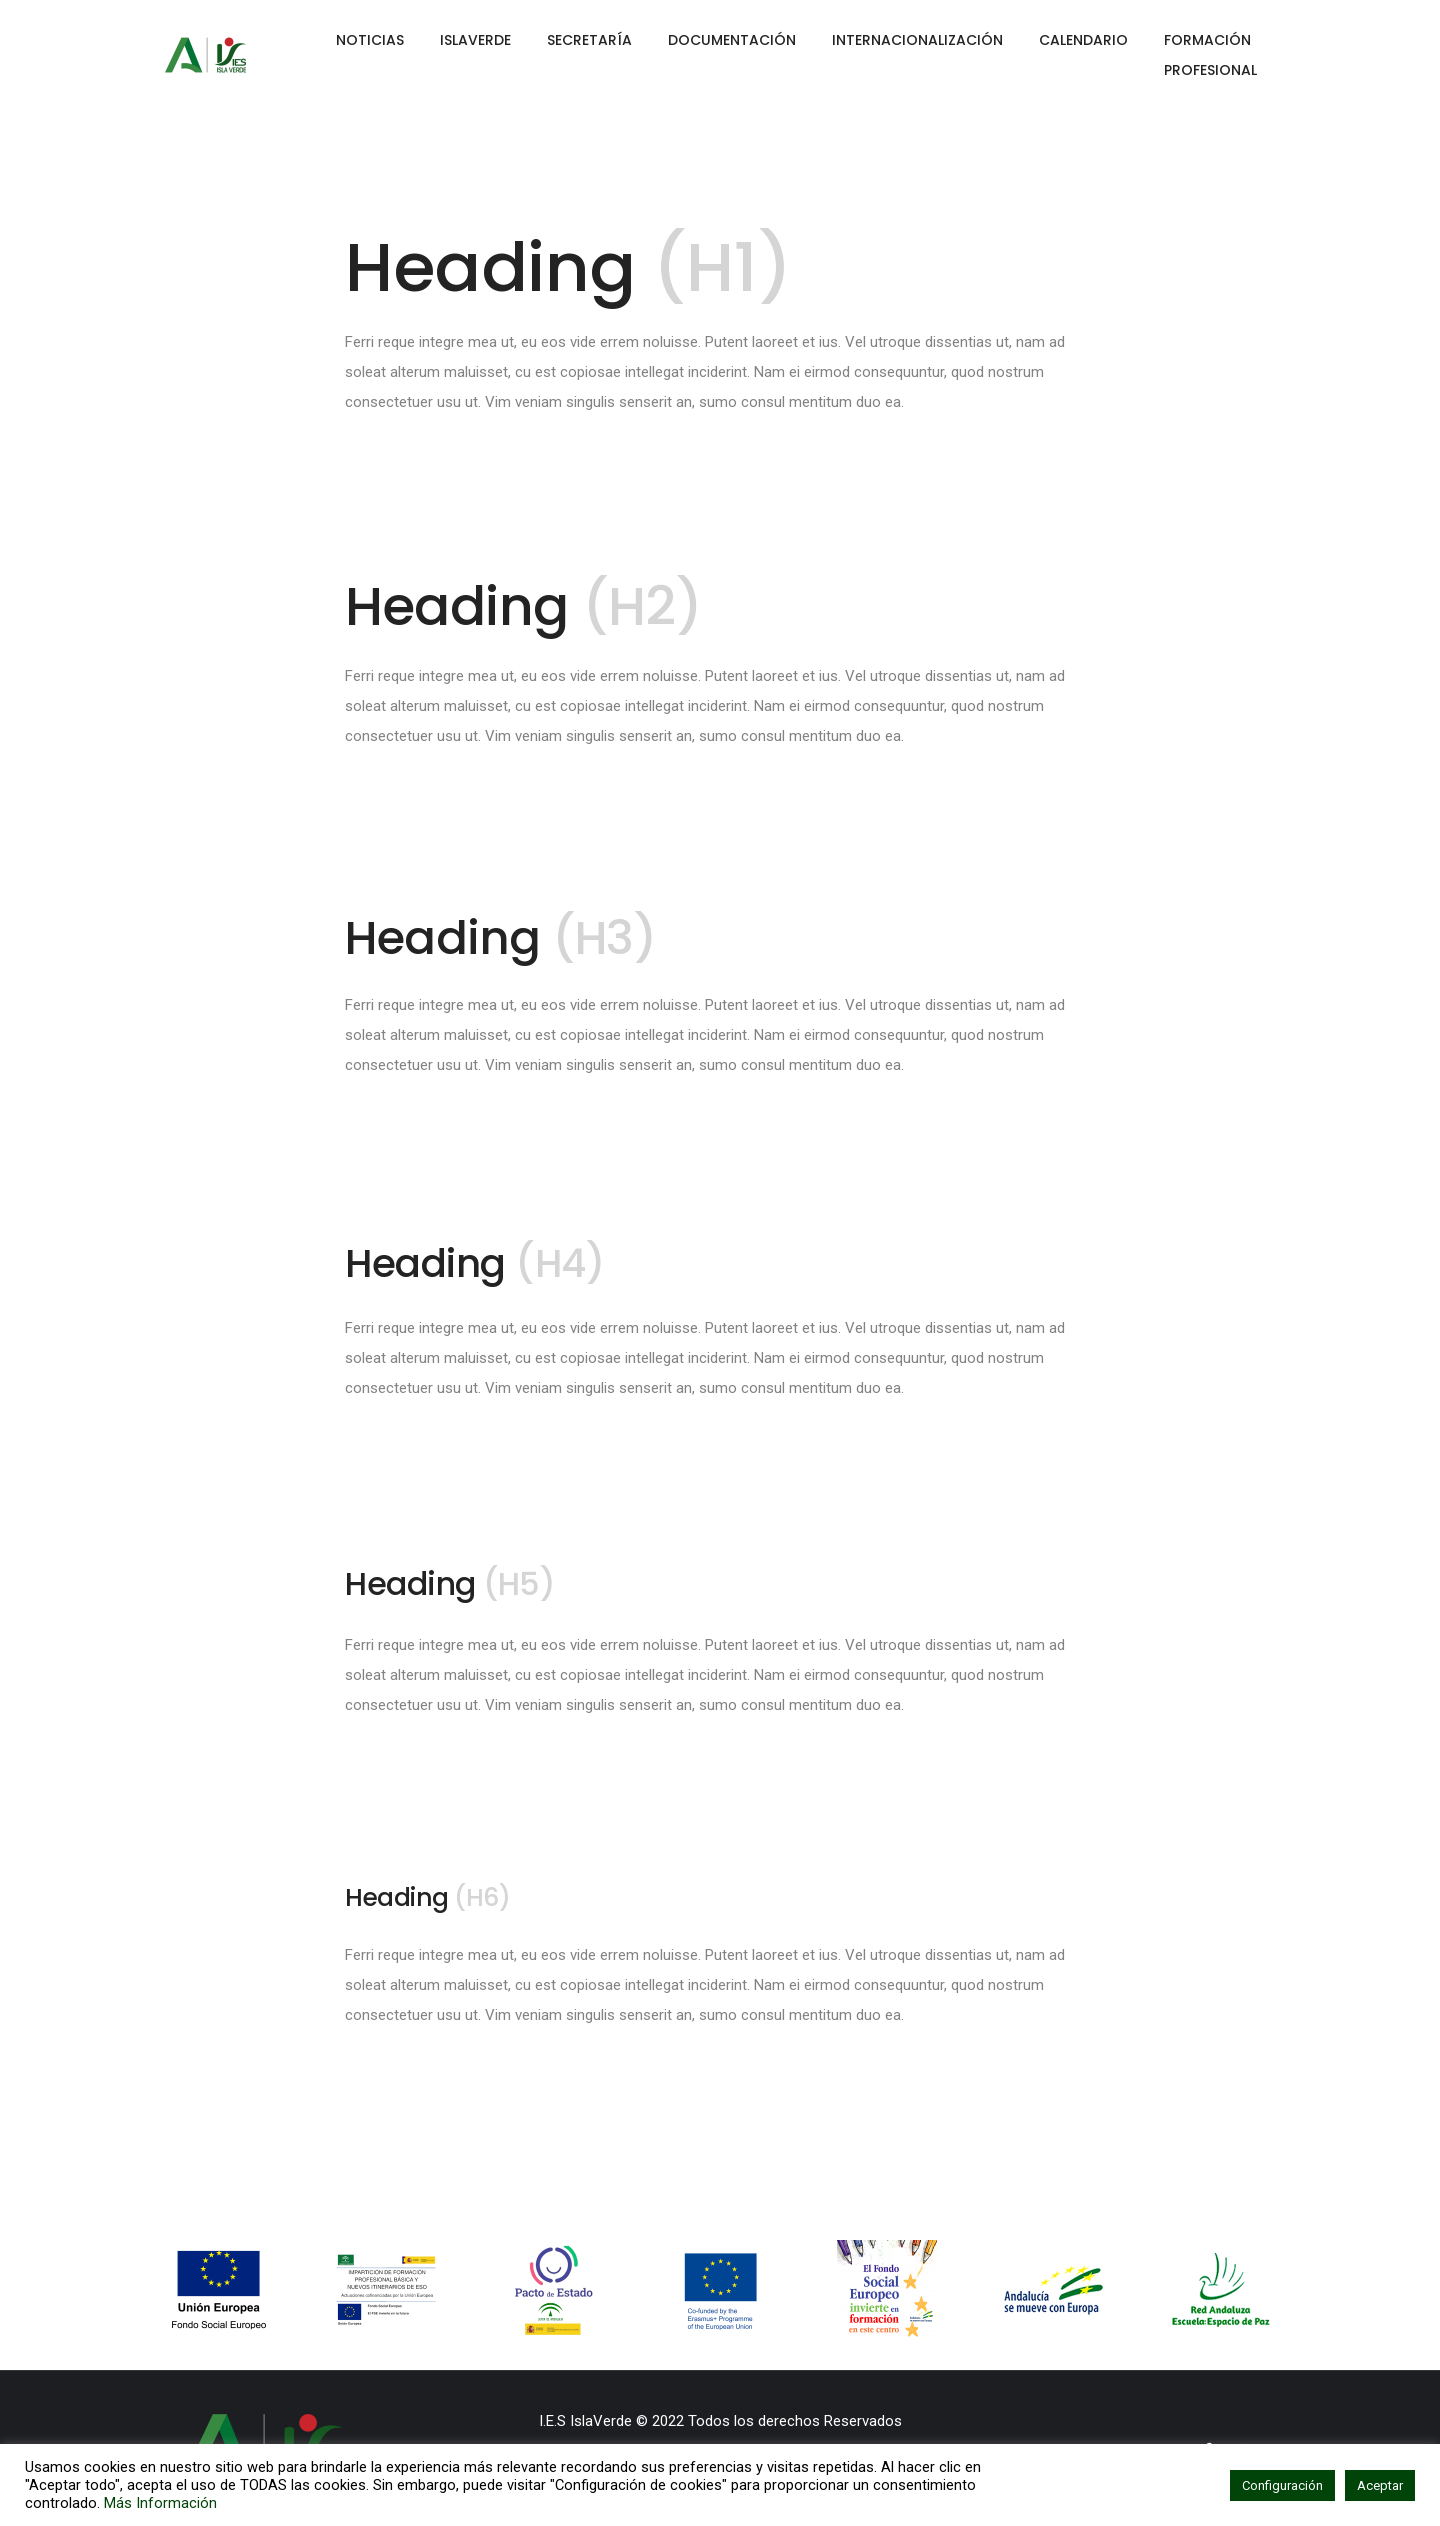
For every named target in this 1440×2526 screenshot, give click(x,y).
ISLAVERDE (475, 40)
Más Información (160, 2503)
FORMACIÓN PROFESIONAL (1210, 55)
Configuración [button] (1282, 2485)
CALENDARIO (1083, 40)
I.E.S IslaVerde (585, 2421)
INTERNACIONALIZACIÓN (917, 40)
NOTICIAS (370, 40)
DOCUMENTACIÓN (732, 40)
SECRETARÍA (589, 40)
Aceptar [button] (1380, 2485)
